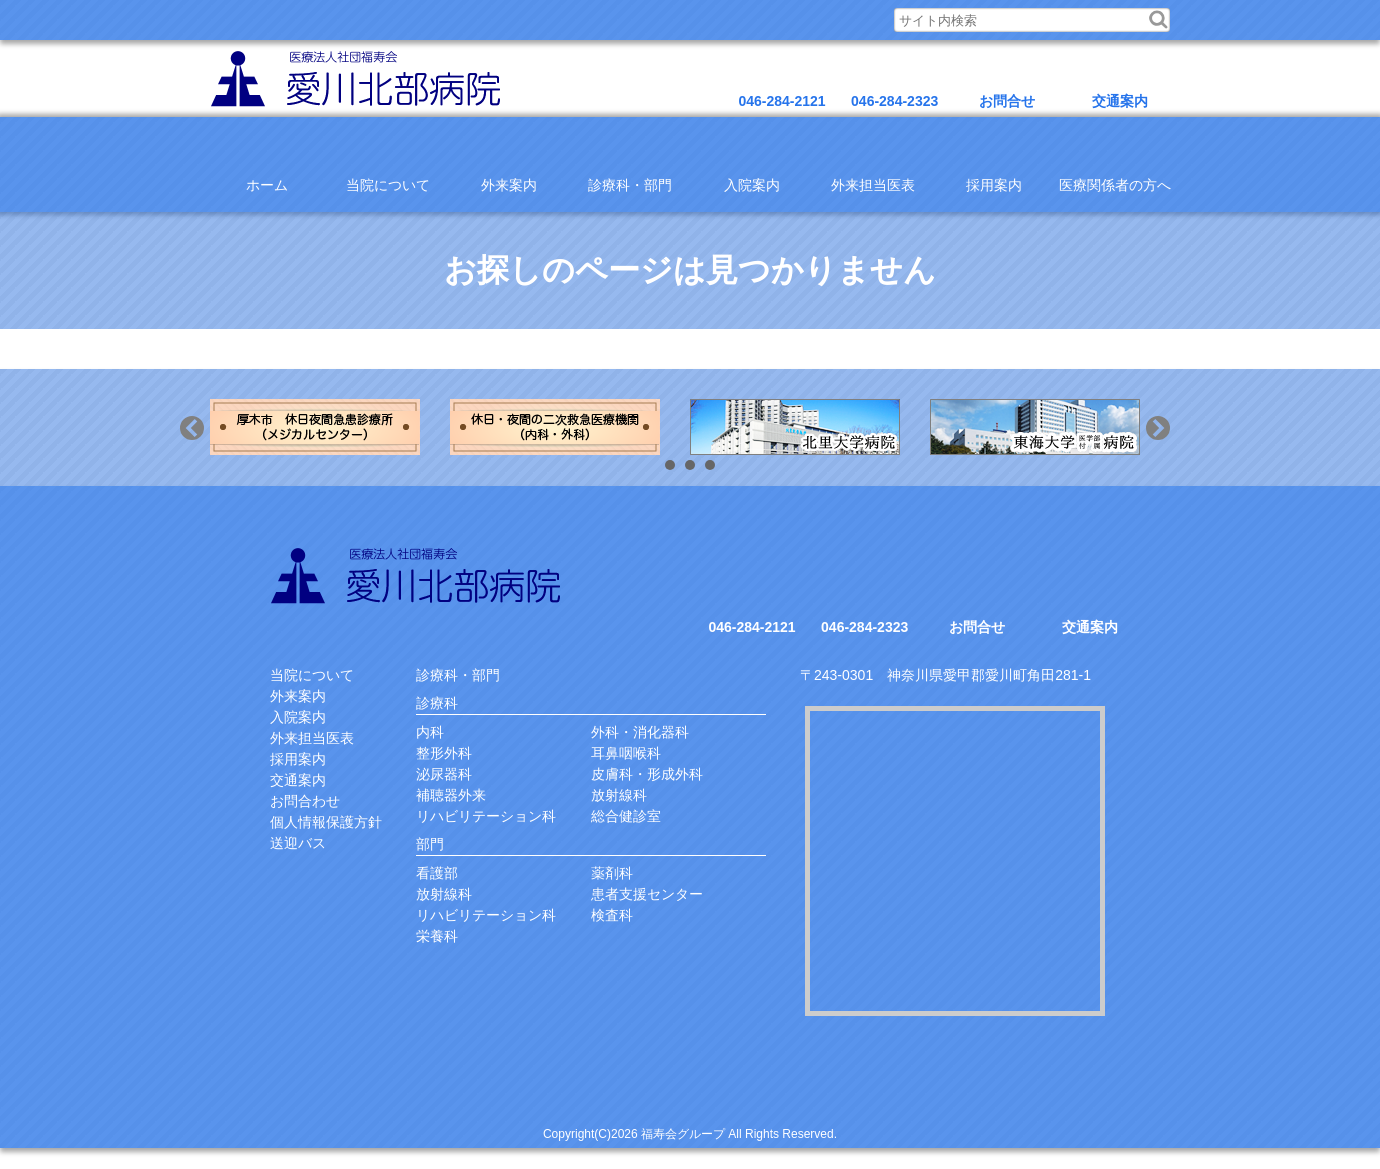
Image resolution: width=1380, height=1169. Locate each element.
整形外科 (444, 753)
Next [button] (1178, 448)
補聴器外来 (451, 795)
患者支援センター (647, 894)
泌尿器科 (444, 774)
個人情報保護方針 (326, 822)
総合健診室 (626, 816)
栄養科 (437, 936)
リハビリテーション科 (486, 816)
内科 (430, 732)
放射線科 (619, 795)
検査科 (612, 915)
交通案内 (298, 780)
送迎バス (298, 843)
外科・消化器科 (640, 732)
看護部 (437, 873)
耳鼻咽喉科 (626, 753)
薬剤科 (612, 873)
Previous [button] (212, 448)
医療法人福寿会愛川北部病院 (359, 78)
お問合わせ (305, 801)
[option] (330, 427)
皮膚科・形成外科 (647, 774)
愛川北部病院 (419, 575)
